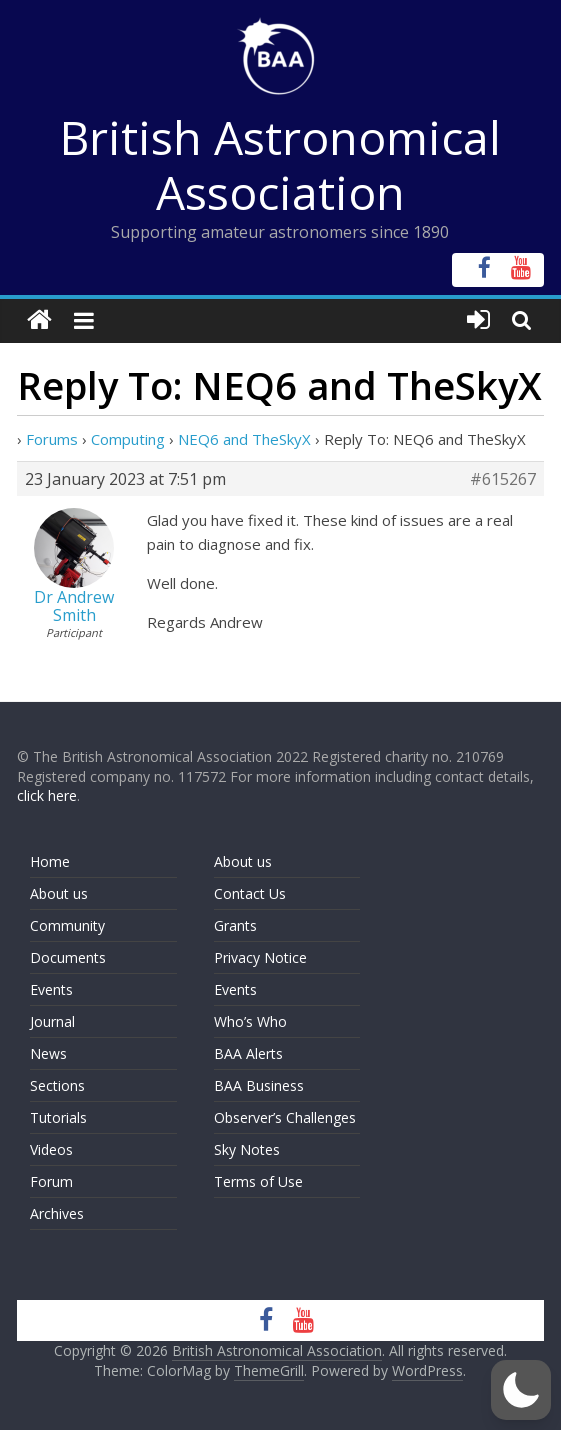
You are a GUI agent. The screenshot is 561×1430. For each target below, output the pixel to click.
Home (50, 861)
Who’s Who (250, 1021)
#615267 (503, 479)
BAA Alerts (248, 1053)
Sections (57, 1085)
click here (47, 795)
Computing (128, 439)
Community (67, 925)
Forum (51, 1181)
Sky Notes (247, 1149)
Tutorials (58, 1117)
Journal (52, 1021)
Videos (51, 1149)
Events (51, 989)
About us (59, 893)
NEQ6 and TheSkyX (244, 439)
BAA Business (259, 1085)
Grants (235, 925)
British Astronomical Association (280, 164)
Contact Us (250, 893)
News (48, 1053)
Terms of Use (258, 1181)
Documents (68, 957)
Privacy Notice (260, 957)
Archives (57, 1213)
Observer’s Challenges (285, 1117)
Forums (52, 439)
